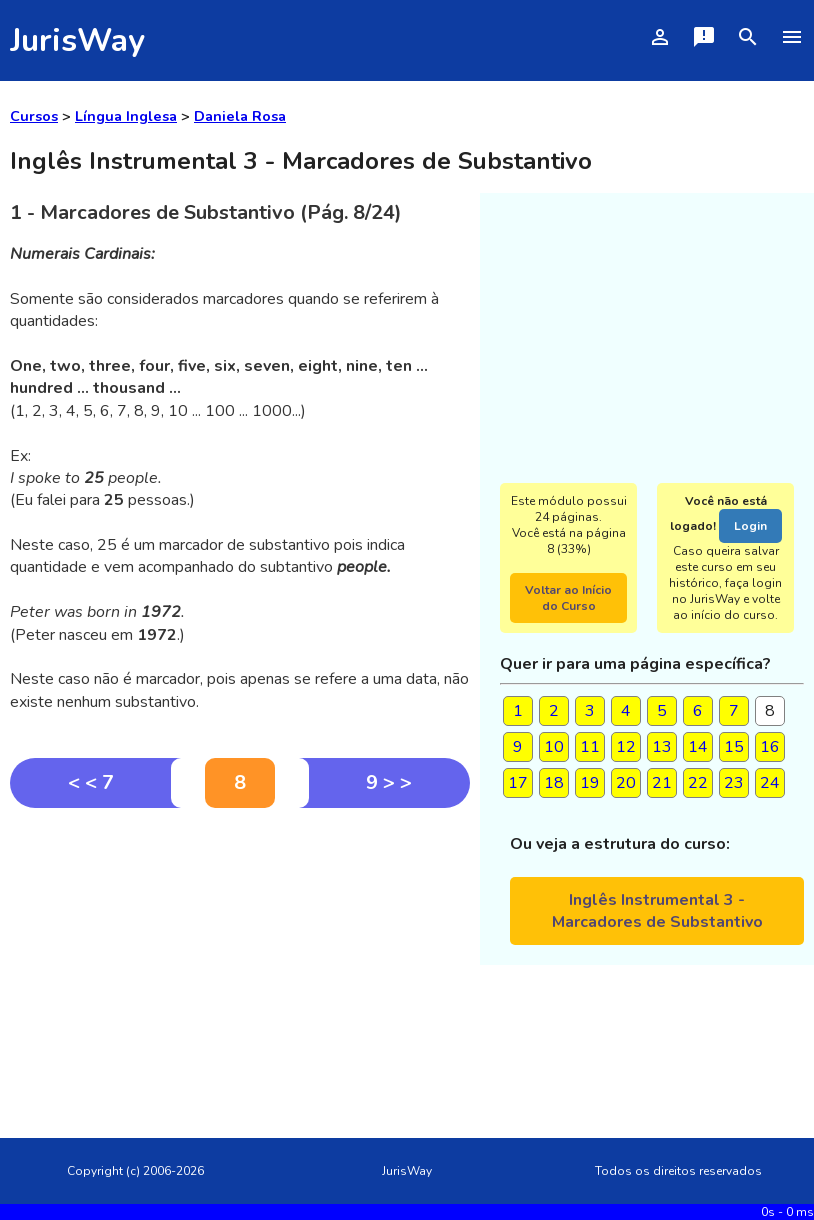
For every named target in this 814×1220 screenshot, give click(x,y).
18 (554, 783)
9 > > (389, 782)
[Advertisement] (240, 958)
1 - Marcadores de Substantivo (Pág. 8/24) (206, 212)
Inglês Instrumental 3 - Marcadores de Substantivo (657, 911)
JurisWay (77, 40)
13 (662, 747)
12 (626, 747)
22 (698, 783)
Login (750, 526)
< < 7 (91, 782)
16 (770, 747)
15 (734, 747)
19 (590, 783)
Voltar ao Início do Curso (568, 598)
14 (698, 747)
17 (518, 783)
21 (662, 783)
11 (590, 747)
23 (734, 783)
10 (554, 747)
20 (626, 783)
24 (770, 783)
